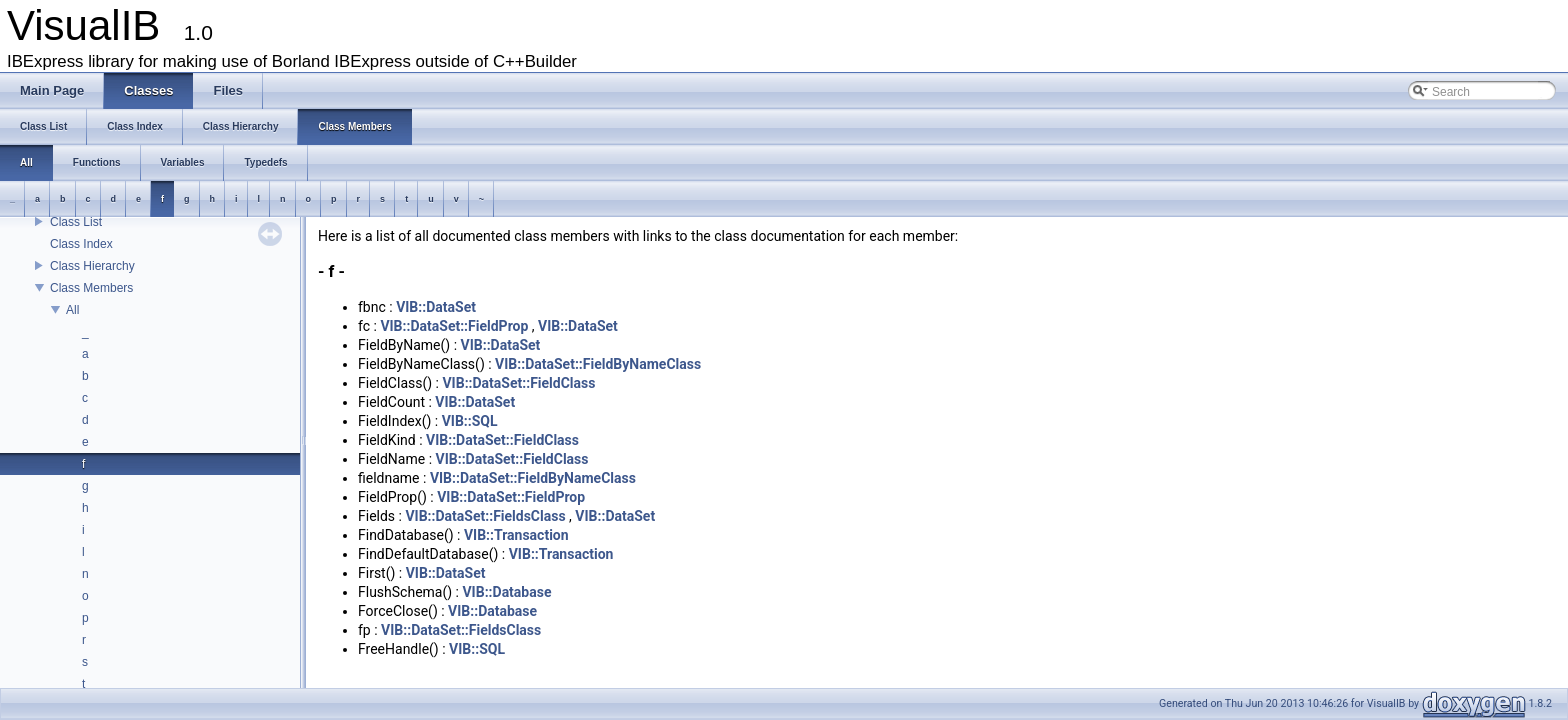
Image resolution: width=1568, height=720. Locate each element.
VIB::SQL (470, 421)
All (72, 310)
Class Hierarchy (92, 266)
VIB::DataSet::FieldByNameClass (598, 364)
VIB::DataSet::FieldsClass (485, 516)
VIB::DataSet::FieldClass (518, 383)
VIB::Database (506, 592)
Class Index (81, 244)
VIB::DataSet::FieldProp (454, 326)
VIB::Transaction (516, 535)
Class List (76, 222)
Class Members (91, 288)
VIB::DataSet (436, 307)
